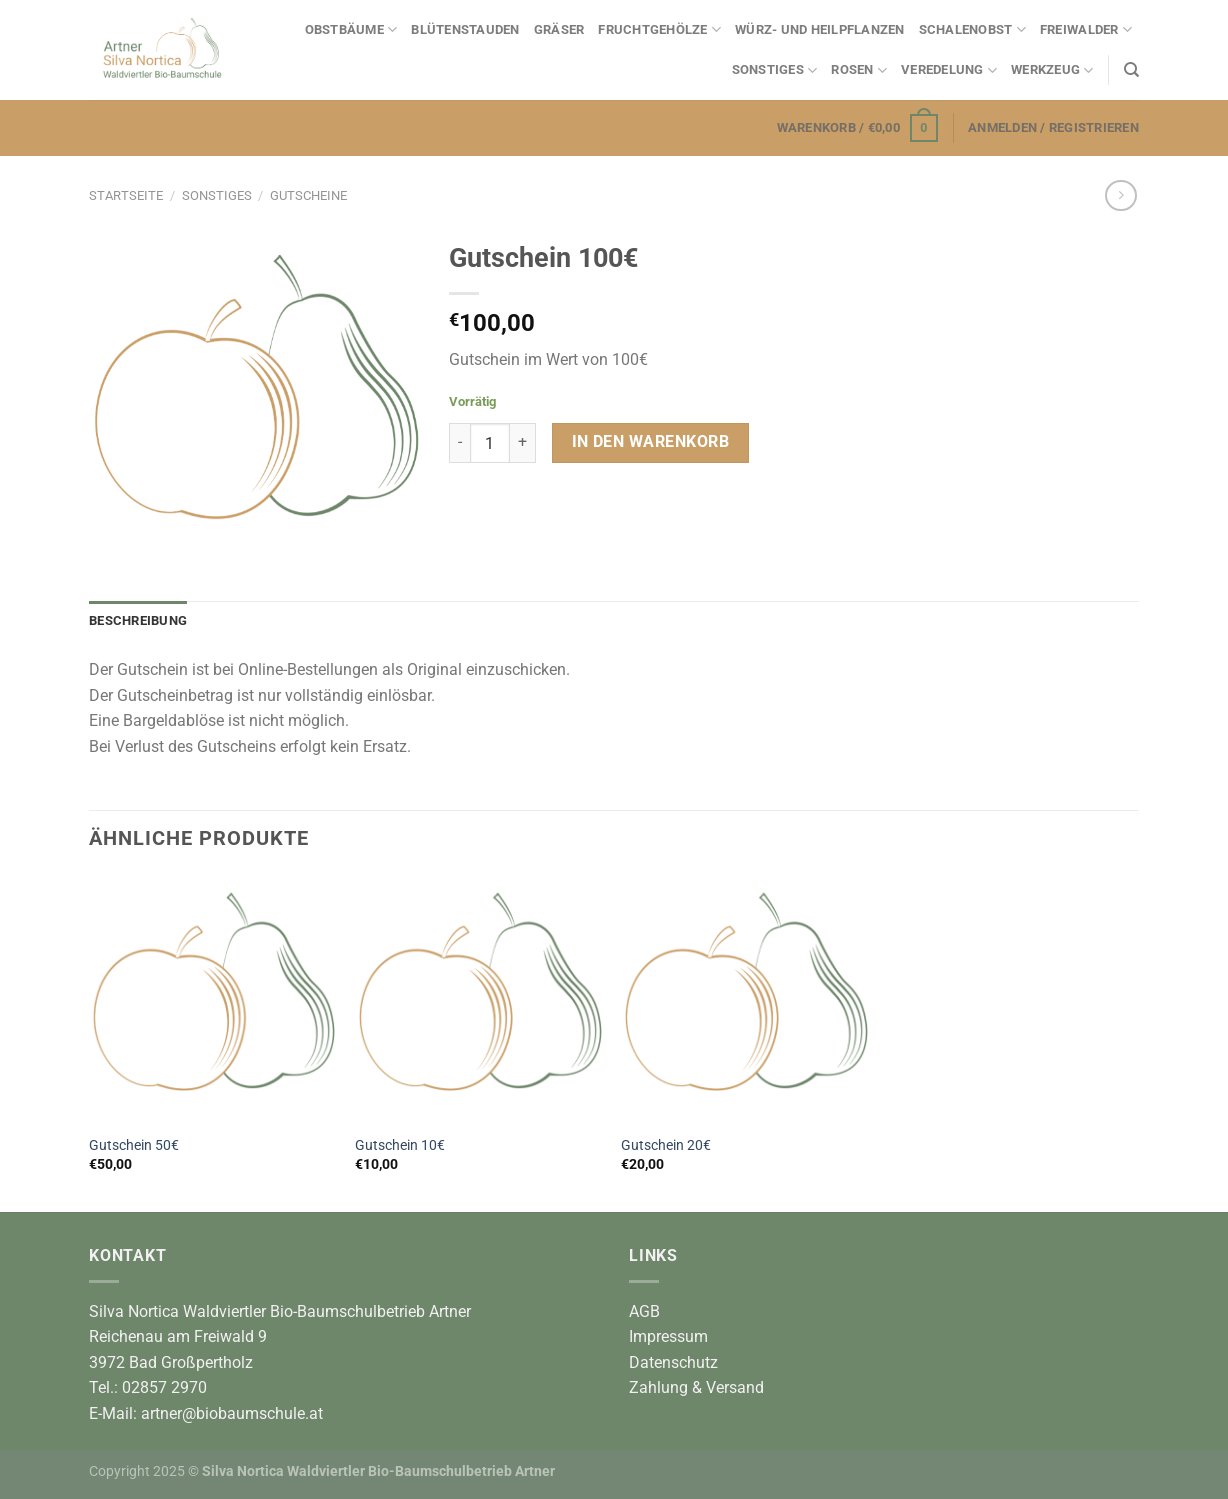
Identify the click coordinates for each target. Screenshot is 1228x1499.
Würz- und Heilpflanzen (820, 29)
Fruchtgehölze (659, 29)
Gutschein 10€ (400, 1145)
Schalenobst (972, 29)
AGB (644, 1311)
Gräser (559, 29)
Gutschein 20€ (666, 1145)
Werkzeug (1052, 70)
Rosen (859, 70)
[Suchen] (1131, 70)
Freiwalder (1086, 29)
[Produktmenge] (490, 443)
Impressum (668, 1336)
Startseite (126, 195)
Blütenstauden (465, 29)
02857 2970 (164, 1387)
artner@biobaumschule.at (232, 1413)
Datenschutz (673, 1362)
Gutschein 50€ (134, 1145)
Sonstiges (775, 70)
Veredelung (949, 70)
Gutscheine (308, 195)
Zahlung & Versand (696, 1387)
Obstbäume (351, 29)
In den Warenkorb (650, 442)
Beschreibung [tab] (138, 620)
